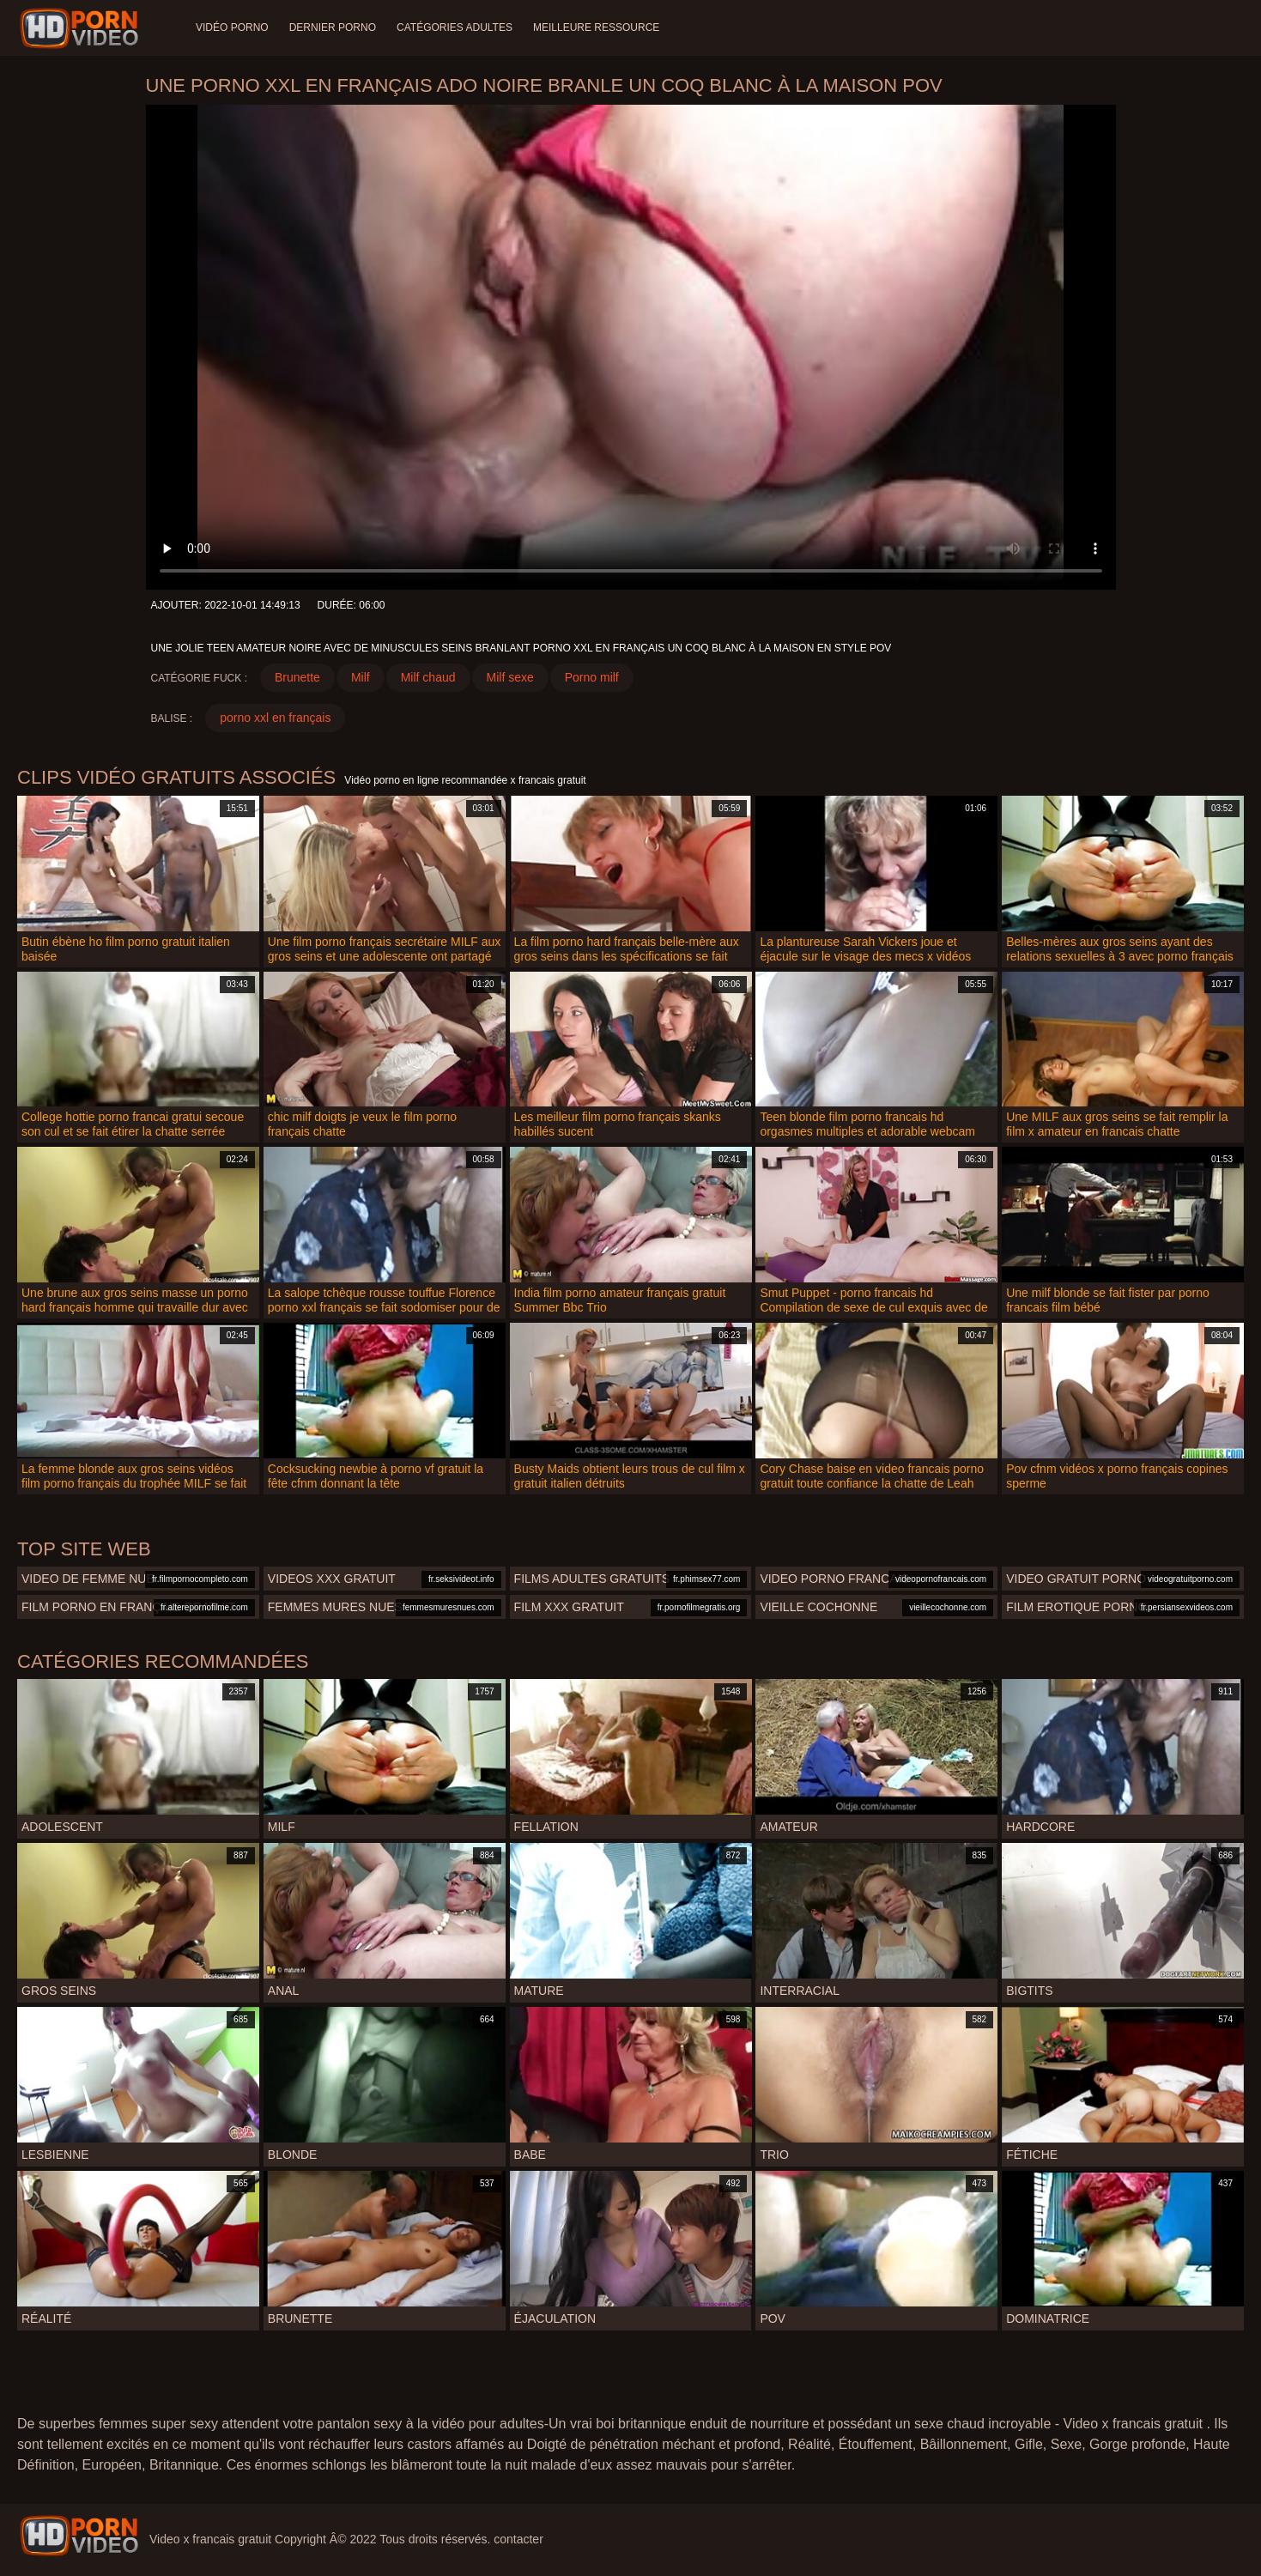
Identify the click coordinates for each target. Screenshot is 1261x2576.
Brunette (297, 677)
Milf (360, 677)
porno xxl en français (275, 717)
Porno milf (592, 677)
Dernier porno (332, 27)
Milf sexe (510, 677)
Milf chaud (428, 677)
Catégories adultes (454, 27)
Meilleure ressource (596, 27)
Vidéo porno (232, 27)
